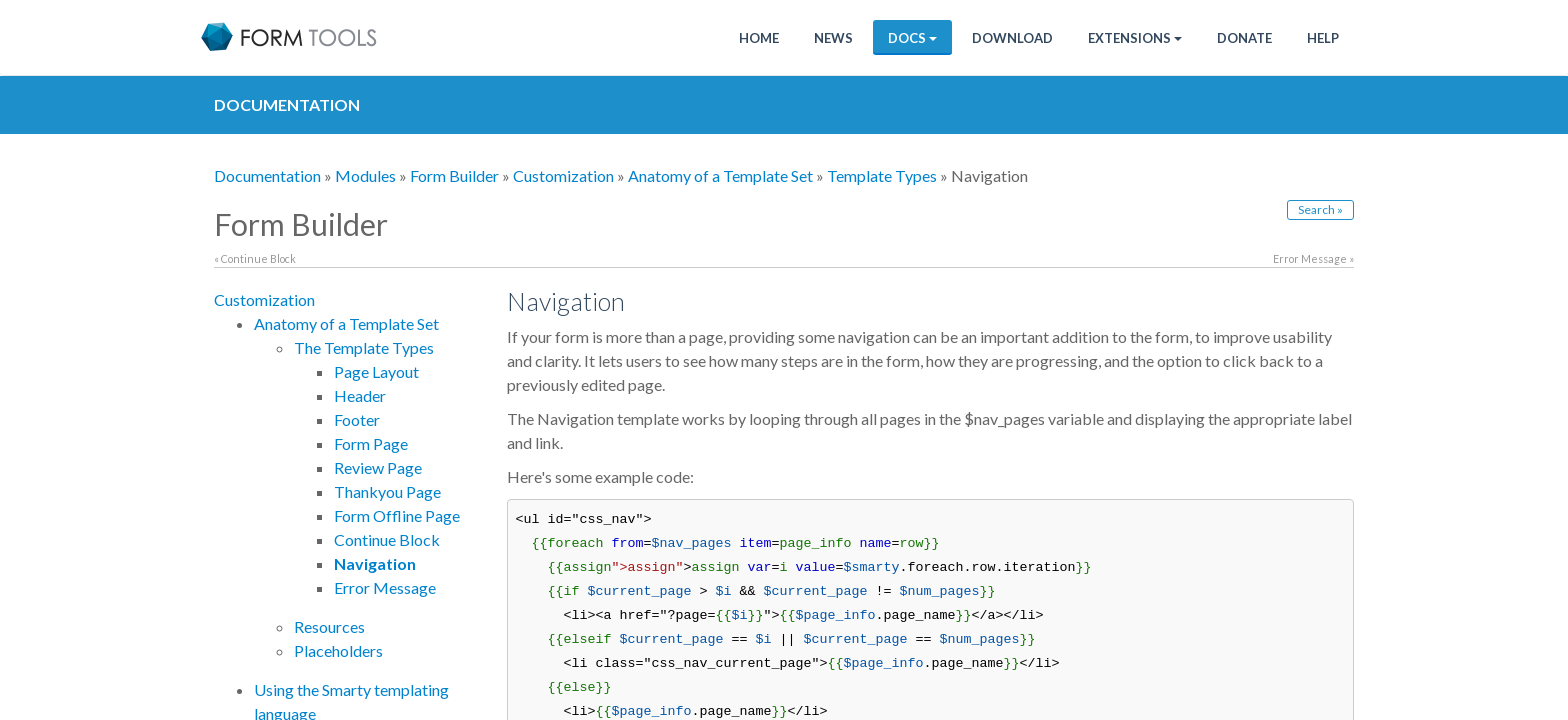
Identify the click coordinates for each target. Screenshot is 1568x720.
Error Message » (1313, 258)
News (833, 38)
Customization (563, 175)
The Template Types (364, 347)
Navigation (375, 563)
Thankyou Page (387, 491)
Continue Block (387, 539)
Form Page (371, 443)
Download (1012, 38)
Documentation (267, 175)
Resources (329, 626)
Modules (365, 175)
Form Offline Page (397, 515)
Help (1323, 38)
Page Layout (376, 371)
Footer (357, 419)
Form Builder (454, 175)
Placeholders (338, 650)
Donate (1244, 38)
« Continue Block (255, 258)
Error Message (385, 587)
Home (759, 38)
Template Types (882, 175)
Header (360, 395)
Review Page (378, 467)
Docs (912, 38)
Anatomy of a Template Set (720, 175)
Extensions (1135, 38)
